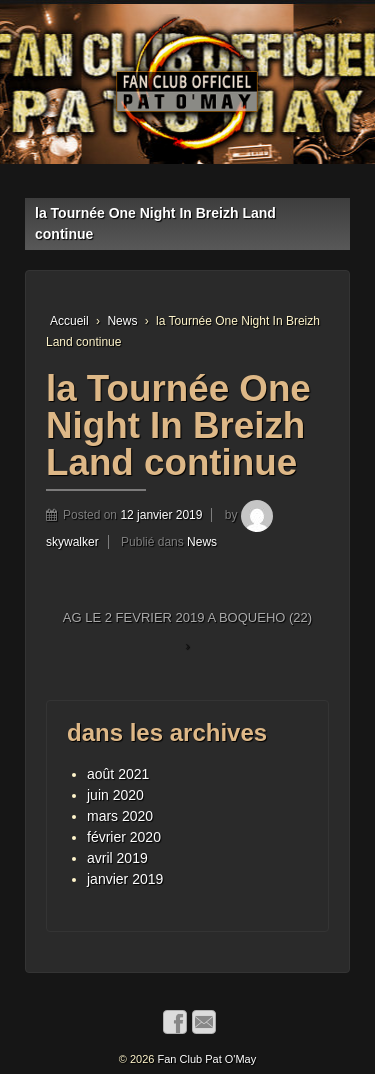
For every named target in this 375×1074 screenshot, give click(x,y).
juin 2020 (115, 795)
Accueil (69, 321)
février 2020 (124, 837)
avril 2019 (117, 858)
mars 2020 (120, 816)
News (122, 321)
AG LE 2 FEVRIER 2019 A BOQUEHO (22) (187, 617)
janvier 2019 (125, 879)
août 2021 (118, 774)
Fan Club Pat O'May (205, 1059)
